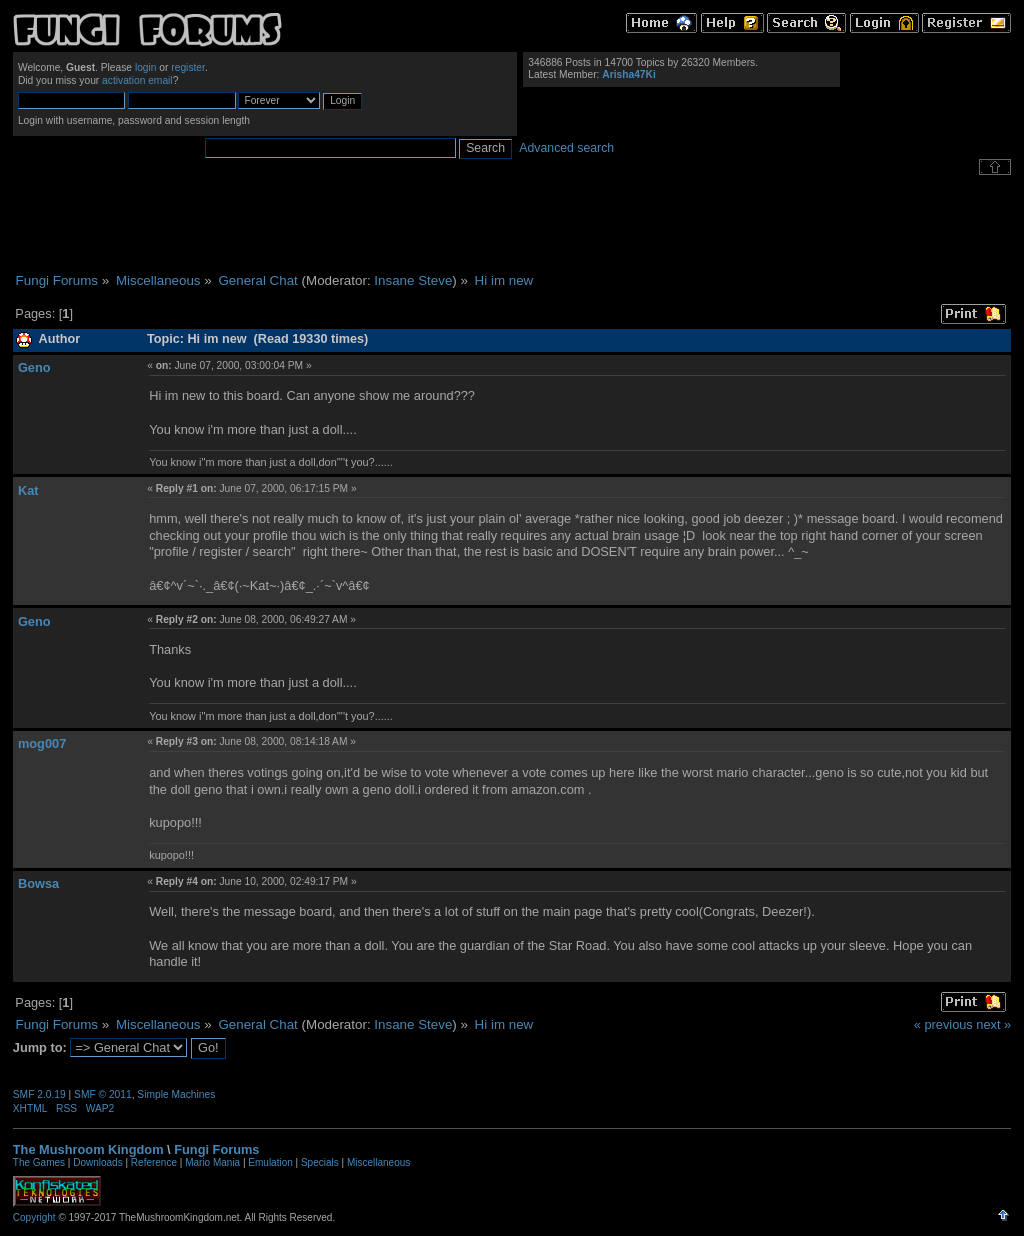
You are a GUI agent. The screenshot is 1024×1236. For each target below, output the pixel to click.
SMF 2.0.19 (39, 1094)
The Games (39, 1162)
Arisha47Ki (628, 74)
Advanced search (566, 148)
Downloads (97, 1162)
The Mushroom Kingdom (88, 1149)
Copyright (34, 1217)
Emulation (270, 1162)
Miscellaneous (378, 1162)
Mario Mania (212, 1162)
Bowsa (38, 883)
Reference (154, 1162)
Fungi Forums (216, 1149)
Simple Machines (176, 1094)
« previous (943, 1024)
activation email (137, 80)
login (146, 67)
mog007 (42, 743)
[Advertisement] (512, 224)
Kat (28, 490)
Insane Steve (413, 280)
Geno (34, 367)
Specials (320, 1162)
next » (993, 1024)
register (188, 67)
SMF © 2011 (103, 1094)
